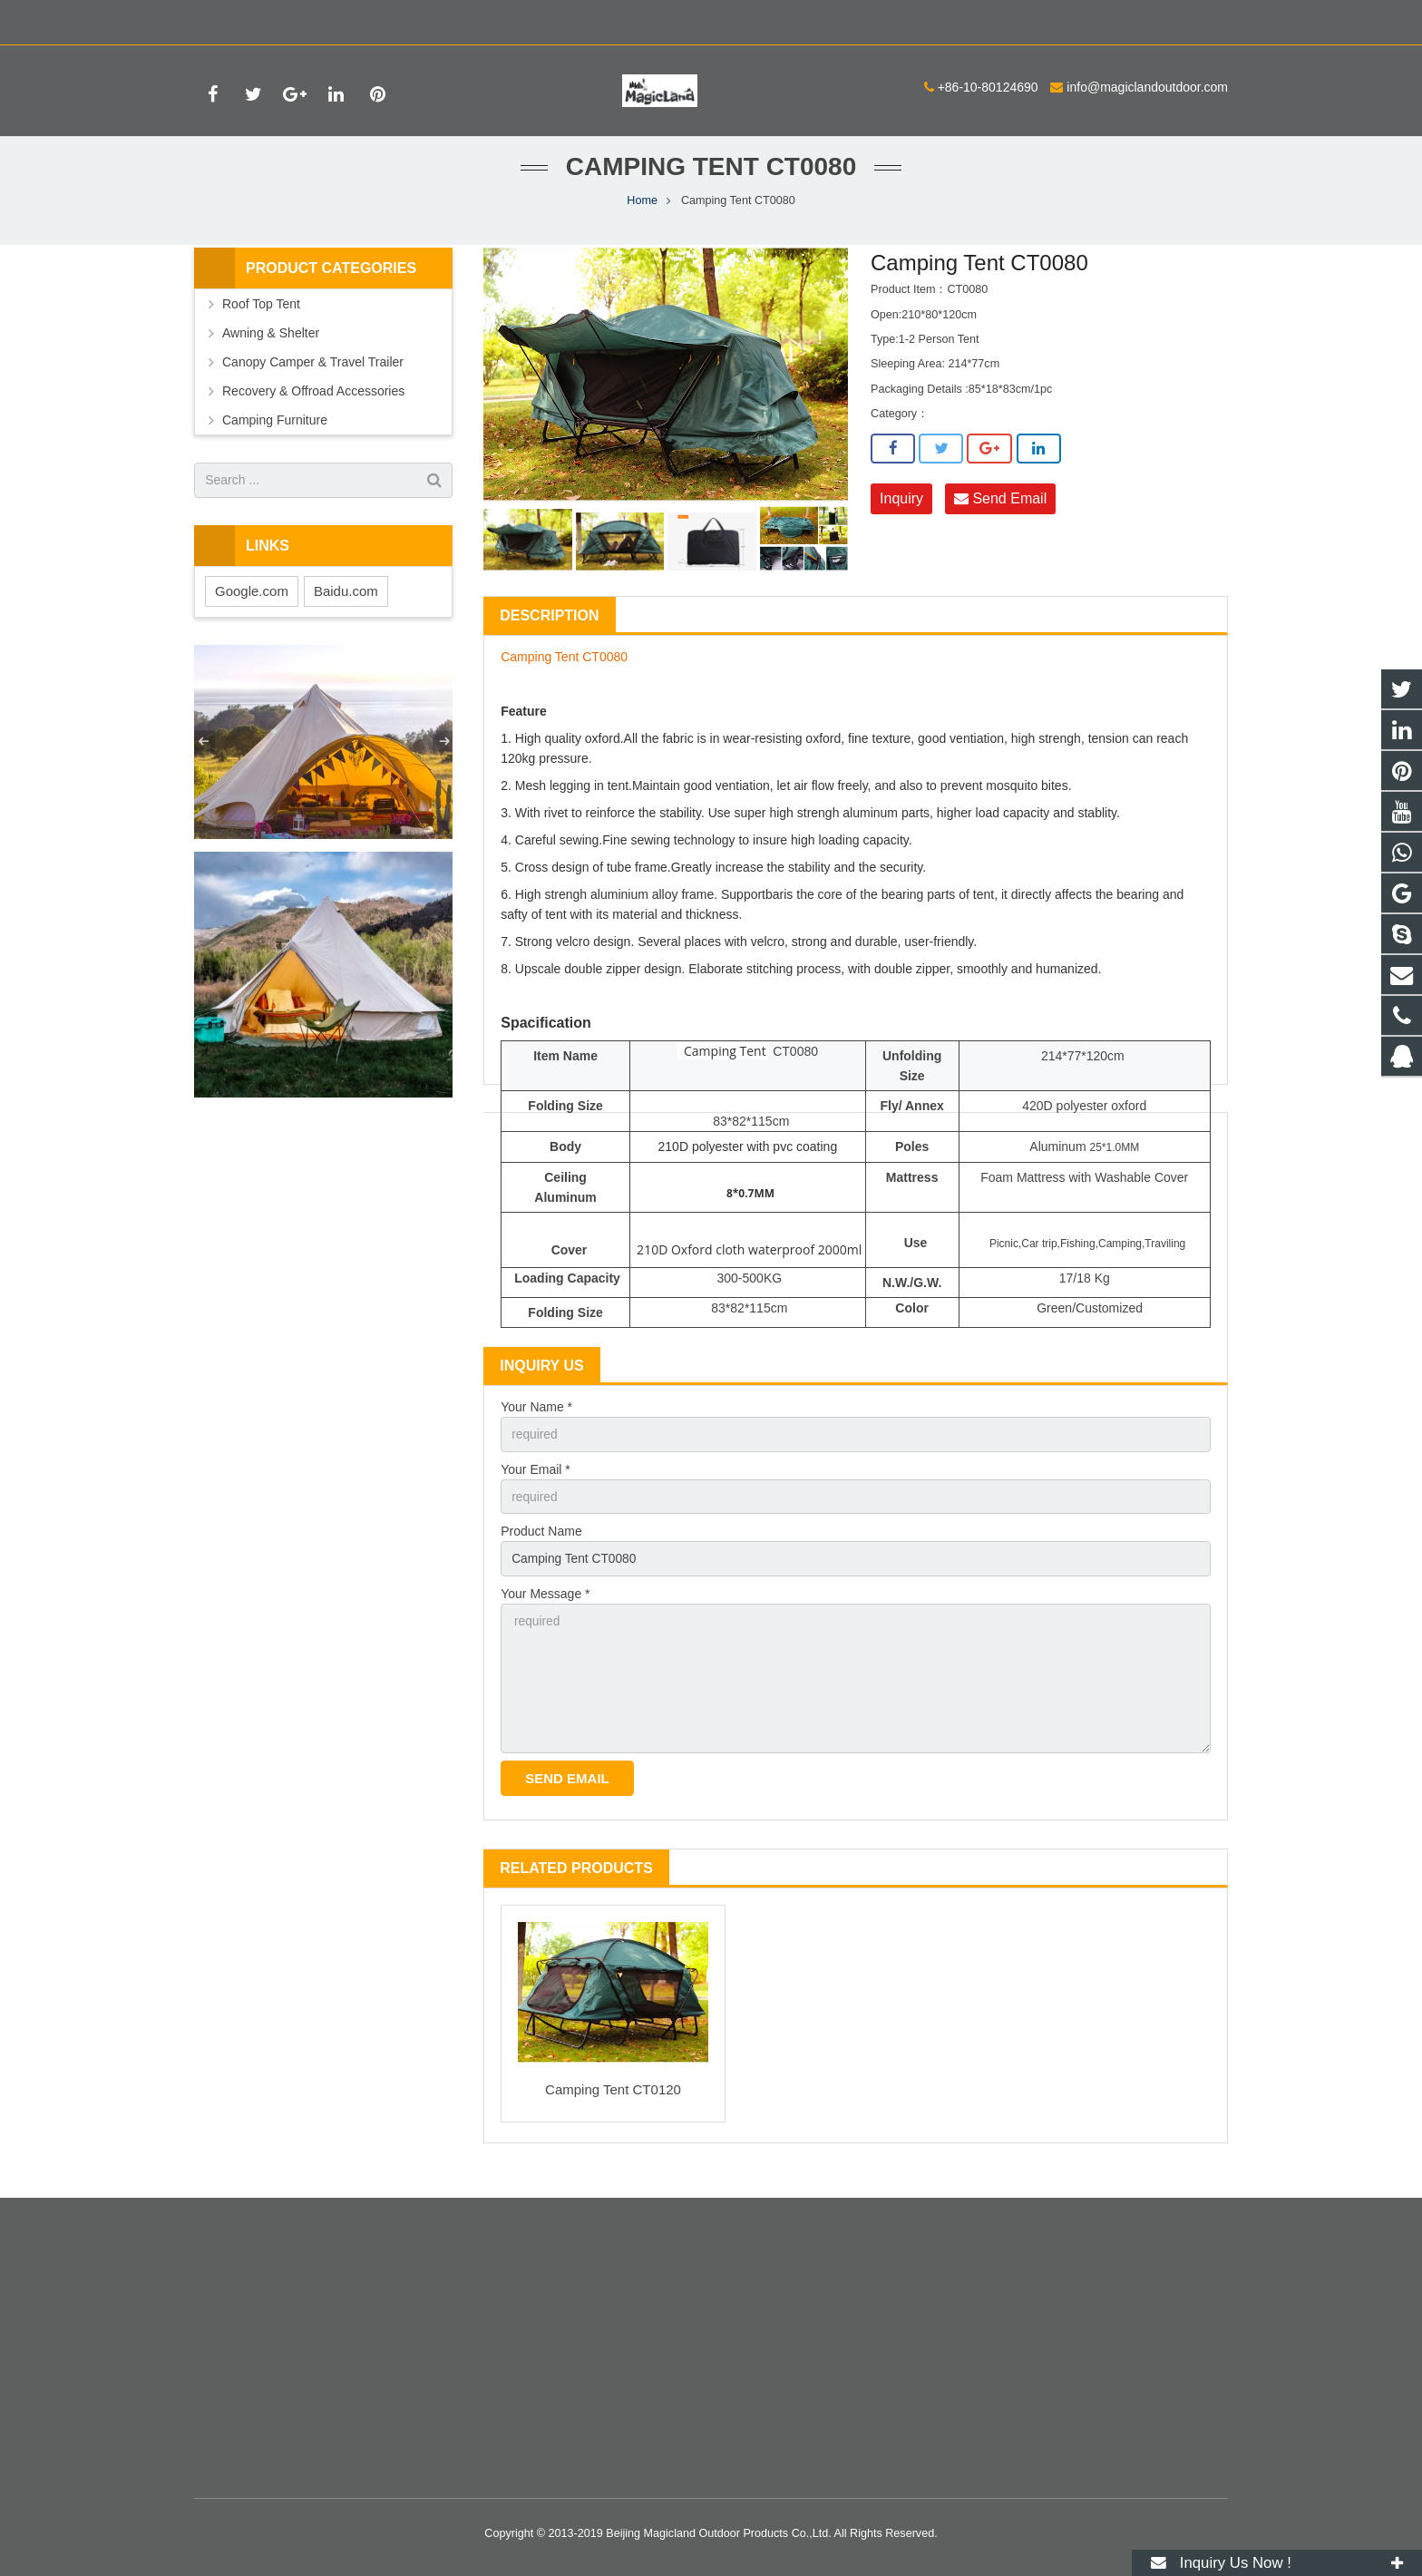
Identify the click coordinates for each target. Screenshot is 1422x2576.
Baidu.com (346, 608)
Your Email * (535, 1487)
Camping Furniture (274, 437)
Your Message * (545, 1612)
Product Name (541, 1550)
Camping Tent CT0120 (613, 2111)
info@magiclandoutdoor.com (418, 19)
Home (642, 217)
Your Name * (536, 1425)
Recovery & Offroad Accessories (313, 408)
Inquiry (901, 516)
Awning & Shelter (270, 350)
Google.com (251, 608)
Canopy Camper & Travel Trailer (313, 379)
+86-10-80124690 (258, 19)
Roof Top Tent (261, 321)
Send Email (1000, 516)
